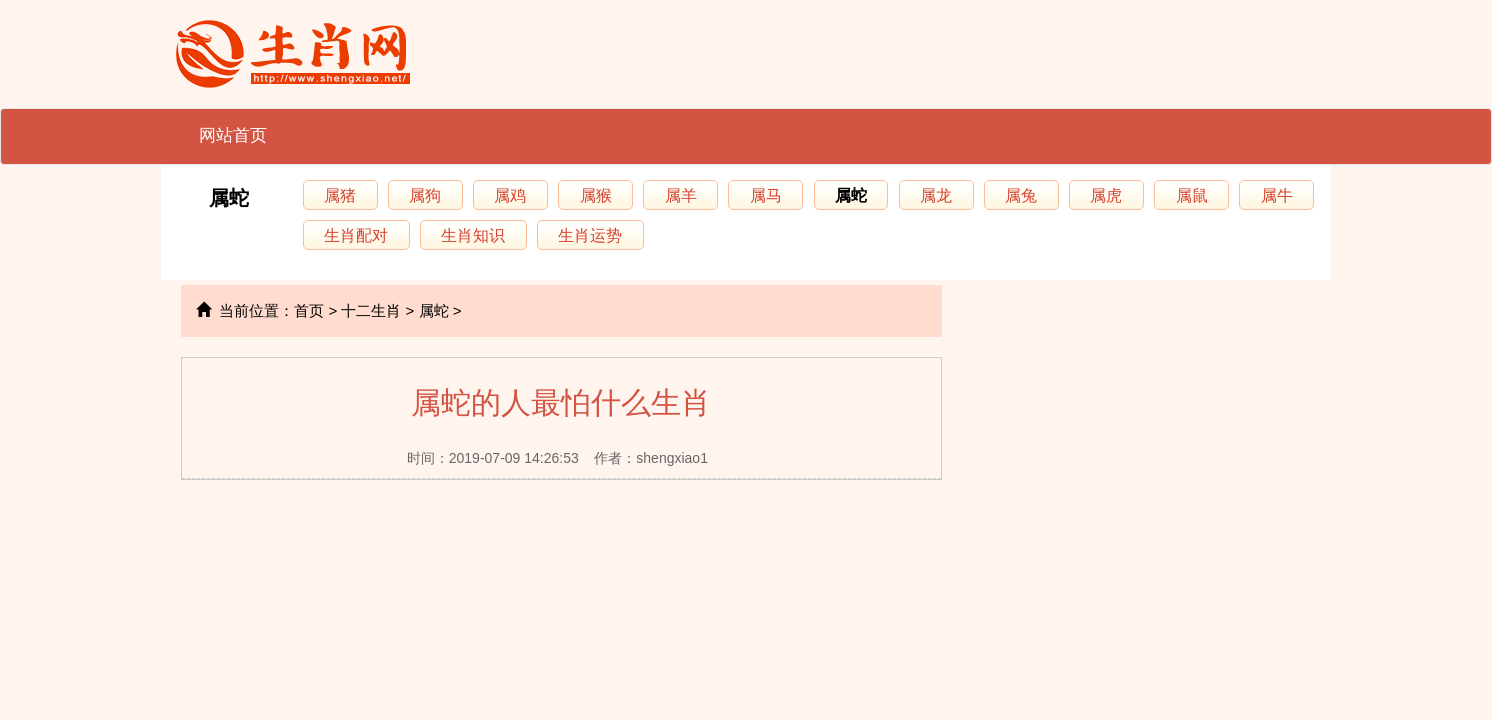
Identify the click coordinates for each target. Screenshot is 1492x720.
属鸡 (510, 195)
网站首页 (233, 135)
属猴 (596, 195)
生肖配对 (356, 235)
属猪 (340, 195)
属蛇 (229, 198)
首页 (309, 310)
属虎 (1106, 195)
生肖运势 (590, 235)
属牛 (1277, 195)
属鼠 (1192, 195)
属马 (766, 195)
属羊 (681, 195)
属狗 (425, 195)
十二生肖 (371, 310)
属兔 (1021, 195)
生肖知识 (473, 235)
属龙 (936, 195)
